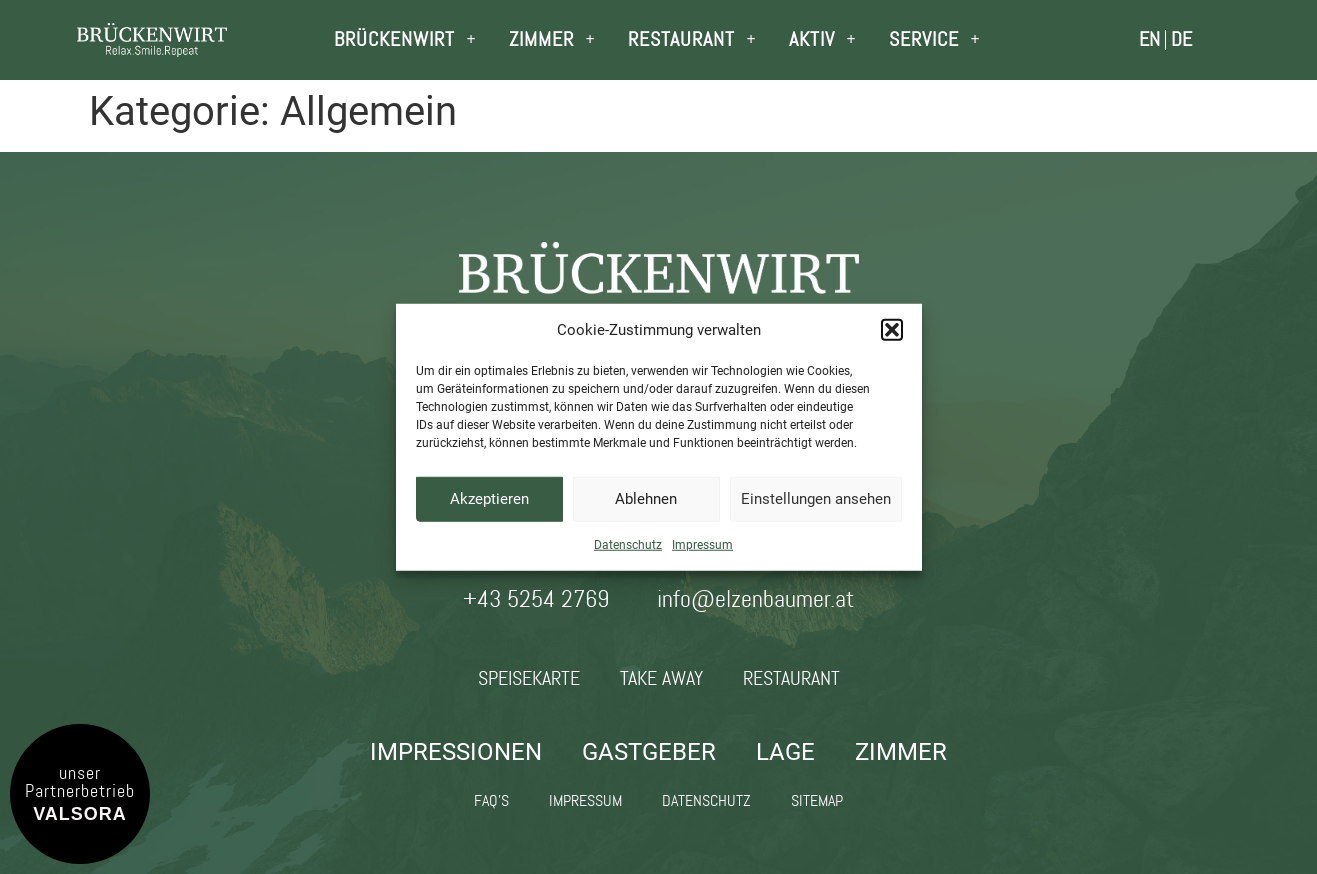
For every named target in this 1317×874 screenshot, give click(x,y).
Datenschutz (628, 544)
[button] (892, 330)
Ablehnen (646, 499)
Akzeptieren (489, 499)
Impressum (702, 544)
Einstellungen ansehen (816, 499)
